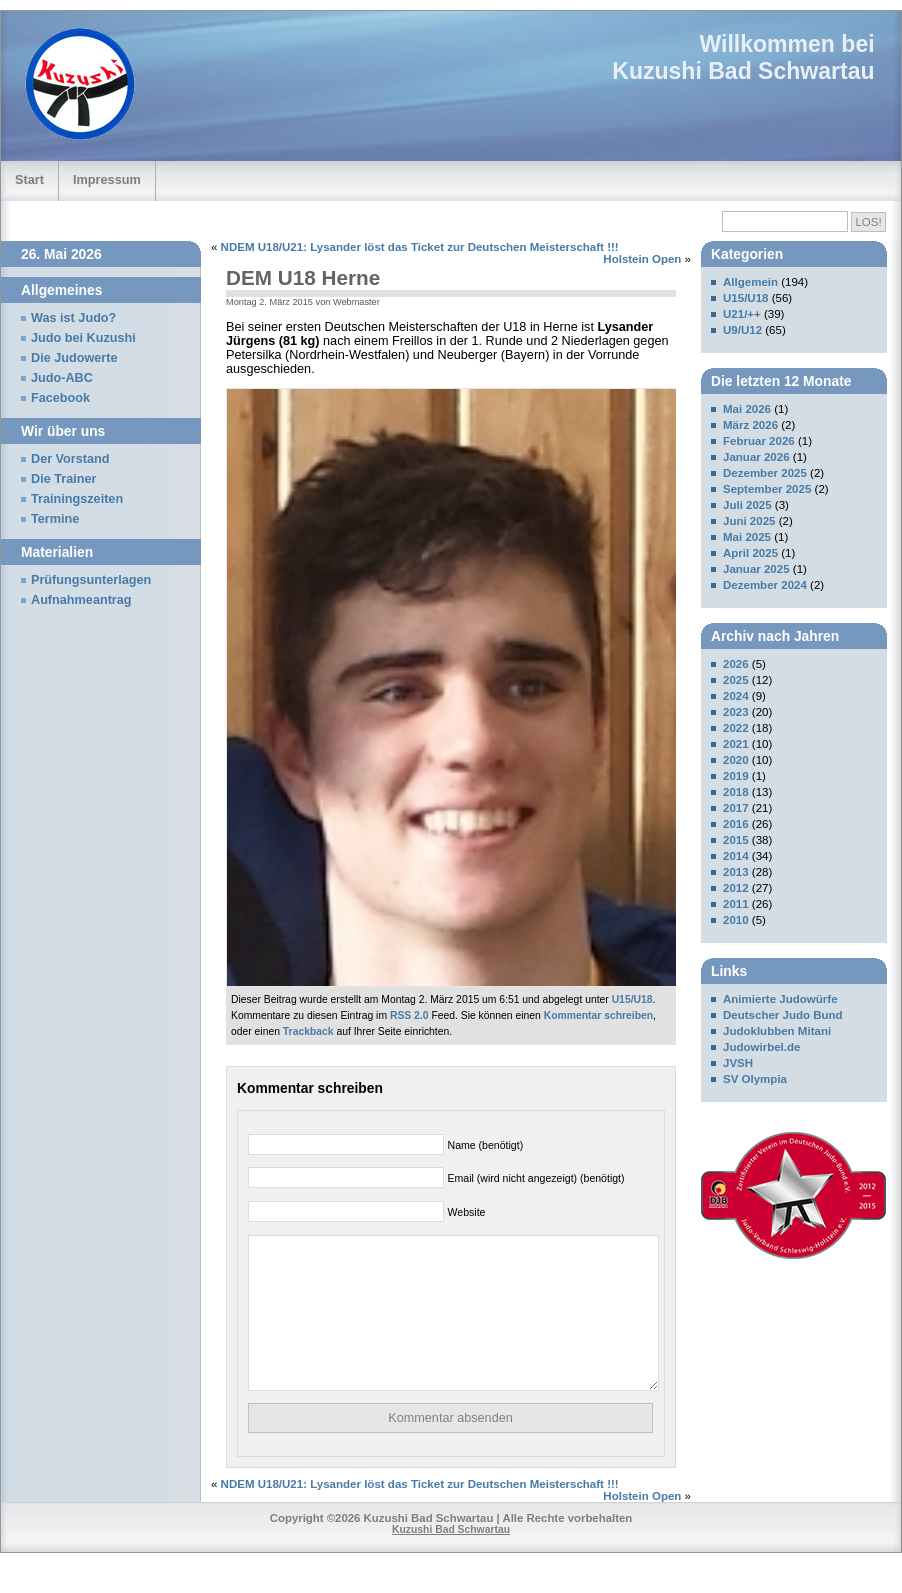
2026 (736, 664)
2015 (736, 840)
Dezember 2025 (765, 473)
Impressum (107, 179)
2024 (736, 696)
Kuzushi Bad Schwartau (743, 71)
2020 (736, 760)
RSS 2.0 (409, 1015)
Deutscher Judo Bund (783, 1015)
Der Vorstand (70, 459)
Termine (55, 519)
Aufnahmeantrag (81, 600)
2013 (736, 872)
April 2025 (750, 553)
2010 (736, 920)
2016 (736, 824)
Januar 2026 (756, 457)
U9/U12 (742, 330)
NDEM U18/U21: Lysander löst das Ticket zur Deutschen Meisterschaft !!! (420, 247)
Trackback (308, 1031)
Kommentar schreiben (598, 1015)
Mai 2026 (747, 409)
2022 (736, 728)
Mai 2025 (747, 537)
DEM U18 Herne (303, 277)
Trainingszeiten (77, 499)
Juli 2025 (747, 505)
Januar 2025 (756, 569)
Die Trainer (63, 479)
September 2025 (767, 489)
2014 (736, 856)
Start (29, 179)
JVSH (738, 1063)
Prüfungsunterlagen (91, 580)
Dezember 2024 (765, 585)
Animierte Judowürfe (780, 999)
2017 (736, 808)
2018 (736, 792)
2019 (736, 776)
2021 (736, 744)
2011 (736, 904)
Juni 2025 (749, 521)
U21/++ (742, 314)
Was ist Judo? (73, 318)
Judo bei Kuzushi (83, 338)
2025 (736, 680)
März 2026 (750, 425)
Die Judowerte (74, 358)
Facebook (60, 398)
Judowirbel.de (761, 1047)
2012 (736, 888)
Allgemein (750, 282)
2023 (736, 712)
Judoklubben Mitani (777, 1031)
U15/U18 (632, 999)
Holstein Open (642, 259)
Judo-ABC (62, 378)
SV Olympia (755, 1079)
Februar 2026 (759, 441)
